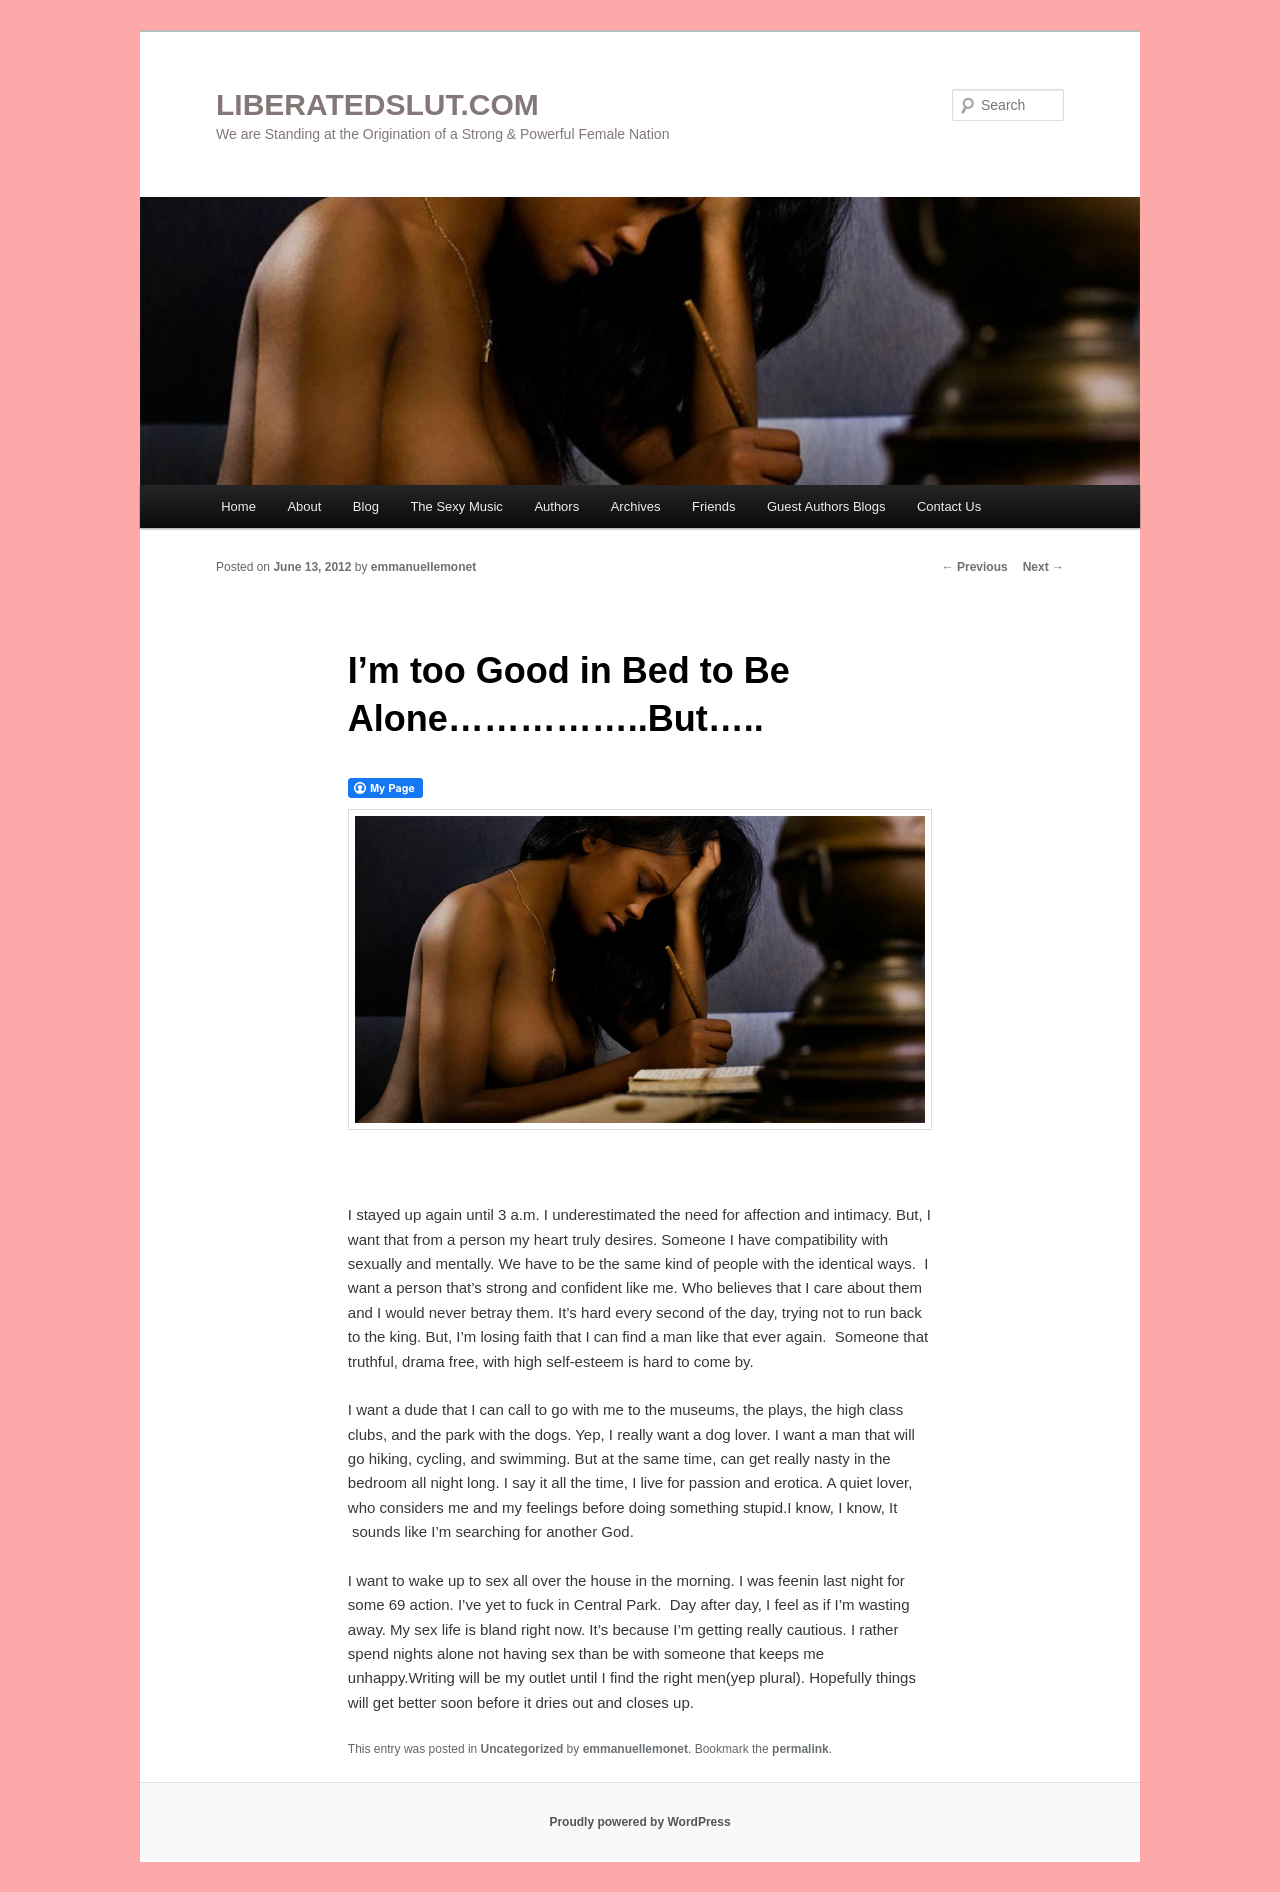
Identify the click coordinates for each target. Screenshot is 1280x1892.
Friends (713, 506)
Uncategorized (522, 1749)
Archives (636, 506)
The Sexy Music (456, 506)
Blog (366, 506)
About (304, 506)
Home (238, 506)
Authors (556, 506)
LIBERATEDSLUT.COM (377, 104)
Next (1043, 567)
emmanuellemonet (423, 567)
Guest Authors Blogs (826, 506)
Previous (975, 567)
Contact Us (949, 506)
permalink (800, 1749)
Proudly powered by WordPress (639, 1822)
